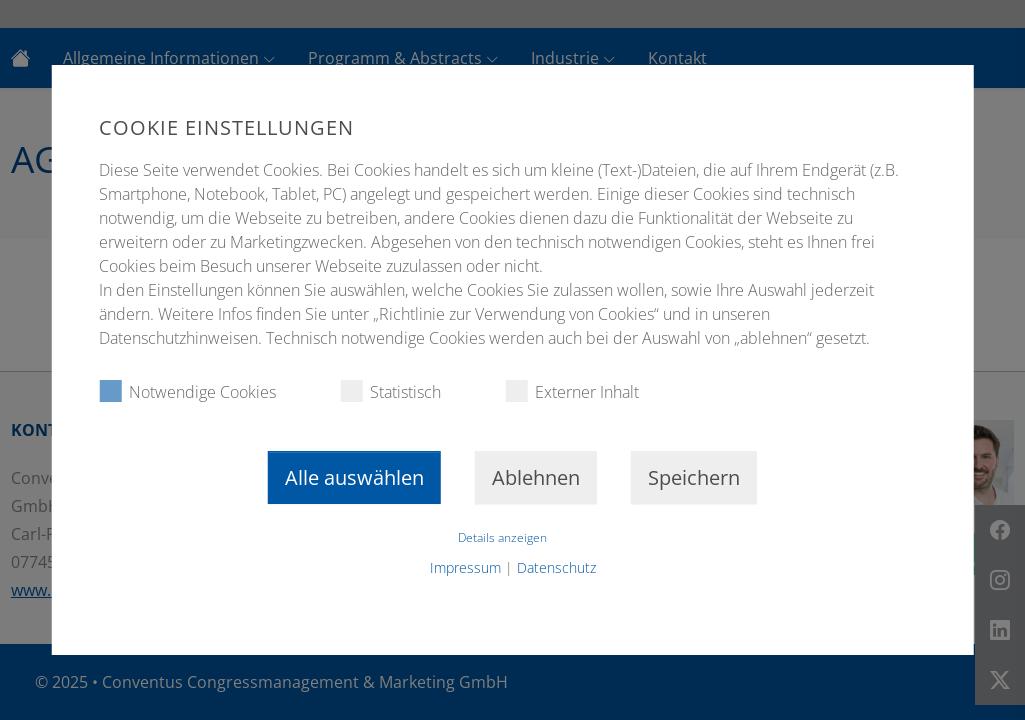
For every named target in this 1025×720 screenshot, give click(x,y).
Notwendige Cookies (187, 391)
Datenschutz (556, 567)
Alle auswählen (354, 477)
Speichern (694, 477)
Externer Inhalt (572, 391)
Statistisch (390, 391)
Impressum (465, 567)
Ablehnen (536, 477)
